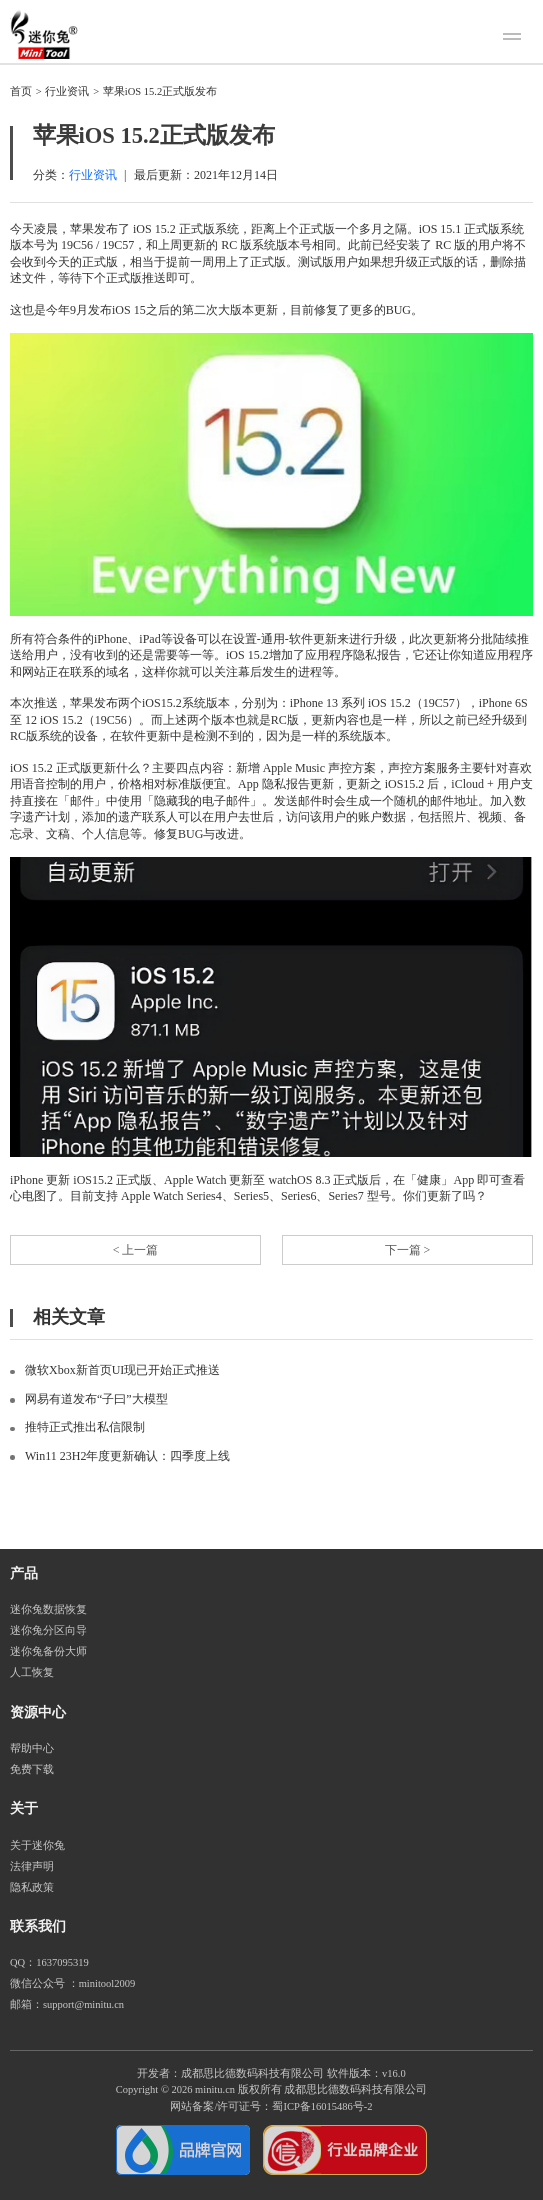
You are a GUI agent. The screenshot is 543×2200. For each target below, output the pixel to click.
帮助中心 (32, 1748)
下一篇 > (408, 1250)
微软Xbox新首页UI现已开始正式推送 (122, 1370)
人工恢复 (32, 1672)
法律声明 (32, 1866)
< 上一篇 (136, 1250)
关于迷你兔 (37, 1845)
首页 (21, 91)
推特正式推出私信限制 (85, 1427)
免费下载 (32, 1769)
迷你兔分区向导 (48, 1630)
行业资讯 (67, 91)
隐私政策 (32, 1887)
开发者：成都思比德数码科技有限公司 (230, 2073)
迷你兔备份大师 (48, 1651)
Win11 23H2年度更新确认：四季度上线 (127, 1456)
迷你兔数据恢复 (48, 1609)
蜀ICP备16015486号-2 (322, 2106)
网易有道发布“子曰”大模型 (96, 1399)
